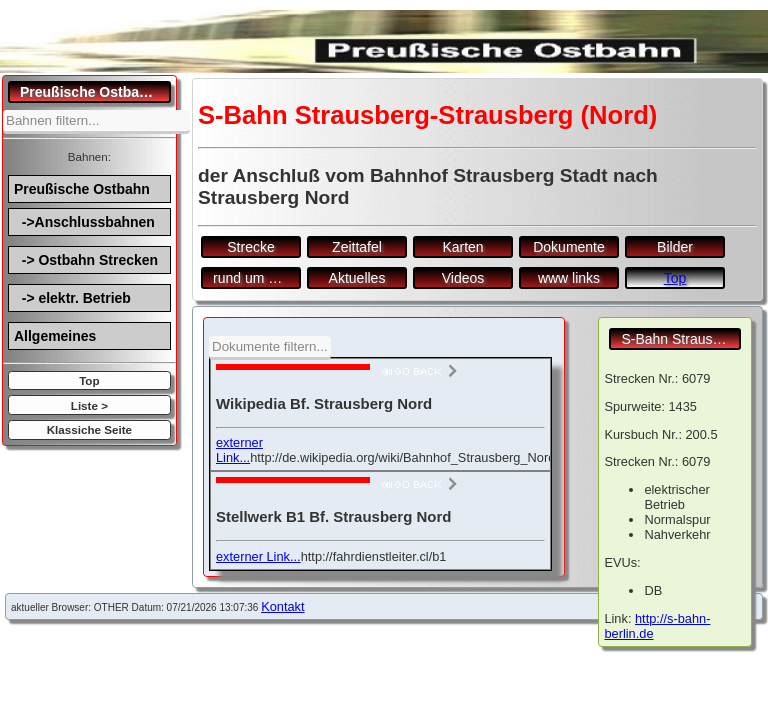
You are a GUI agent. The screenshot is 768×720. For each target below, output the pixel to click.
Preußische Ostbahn (82, 189)
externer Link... (239, 450)
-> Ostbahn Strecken (86, 260)
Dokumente (569, 247)
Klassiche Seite (89, 429)
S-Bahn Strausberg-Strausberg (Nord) (681, 339)
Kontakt (282, 606)
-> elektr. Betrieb (72, 298)
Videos (463, 278)
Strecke (250, 247)
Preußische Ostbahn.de (95, 92)
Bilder (675, 247)
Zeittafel (357, 247)
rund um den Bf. (257, 278)
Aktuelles (357, 278)
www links (569, 278)
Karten (462, 247)
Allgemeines (55, 336)
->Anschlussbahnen (84, 222)
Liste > (89, 405)
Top (89, 380)
